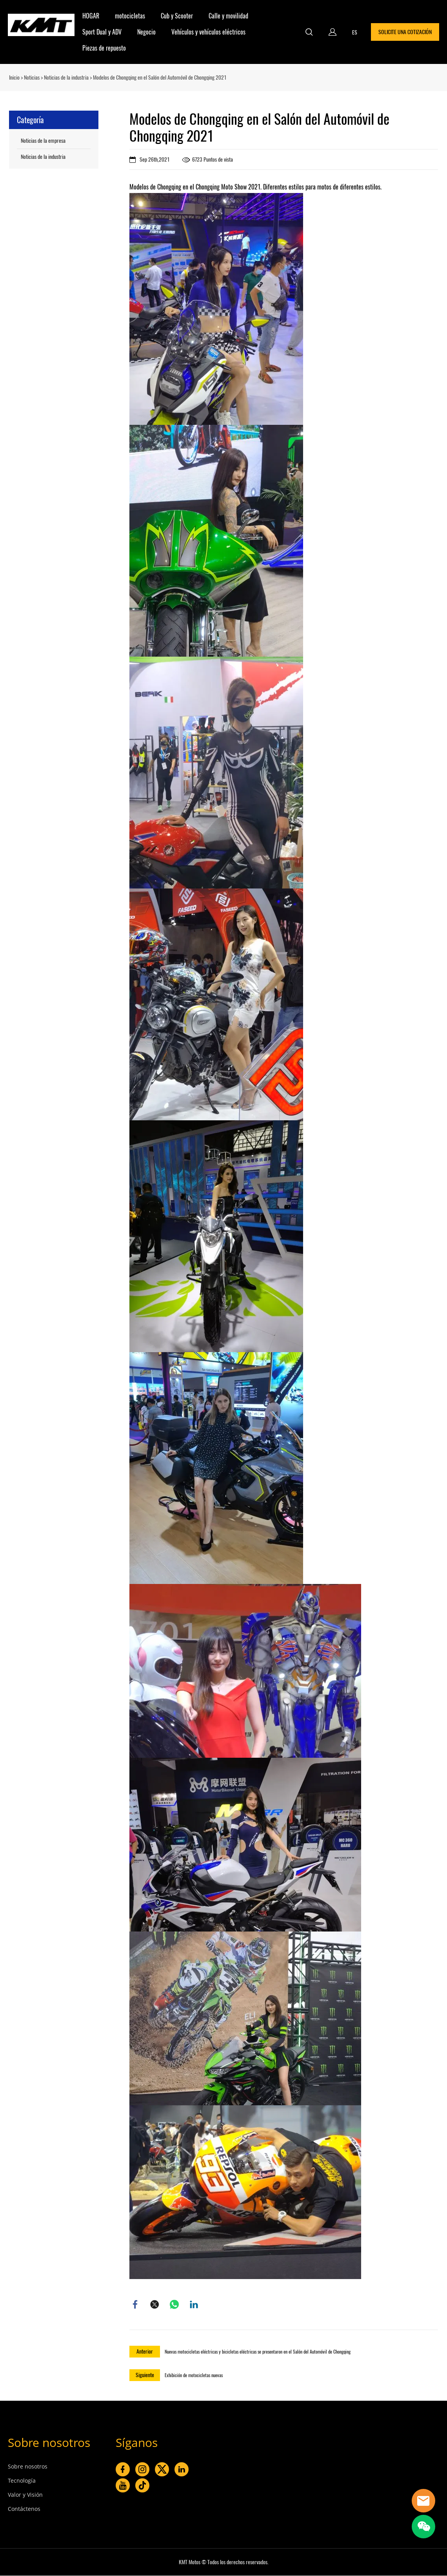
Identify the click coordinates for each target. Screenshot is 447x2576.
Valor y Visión (25, 2495)
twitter (155, 2304)
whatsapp (174, 2304)
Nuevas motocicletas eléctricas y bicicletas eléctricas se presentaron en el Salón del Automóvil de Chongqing (258, 2352)
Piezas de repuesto (104, 48)
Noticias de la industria (66, 77)
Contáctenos (24, 2509)
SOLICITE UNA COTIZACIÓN (405, 32)
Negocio (146, 32)
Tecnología (22, 2481)
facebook (135, 2304)
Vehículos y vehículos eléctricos (208, 32)
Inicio (14, 77)
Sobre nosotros (49, 2443)
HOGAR (90, 16)
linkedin (194, 2304)
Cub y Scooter (177, 16)
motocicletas (130, 16)
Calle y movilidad (228, 16)
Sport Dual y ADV (102, 32)
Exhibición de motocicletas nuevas (194, 2375)
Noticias (32, 77)
